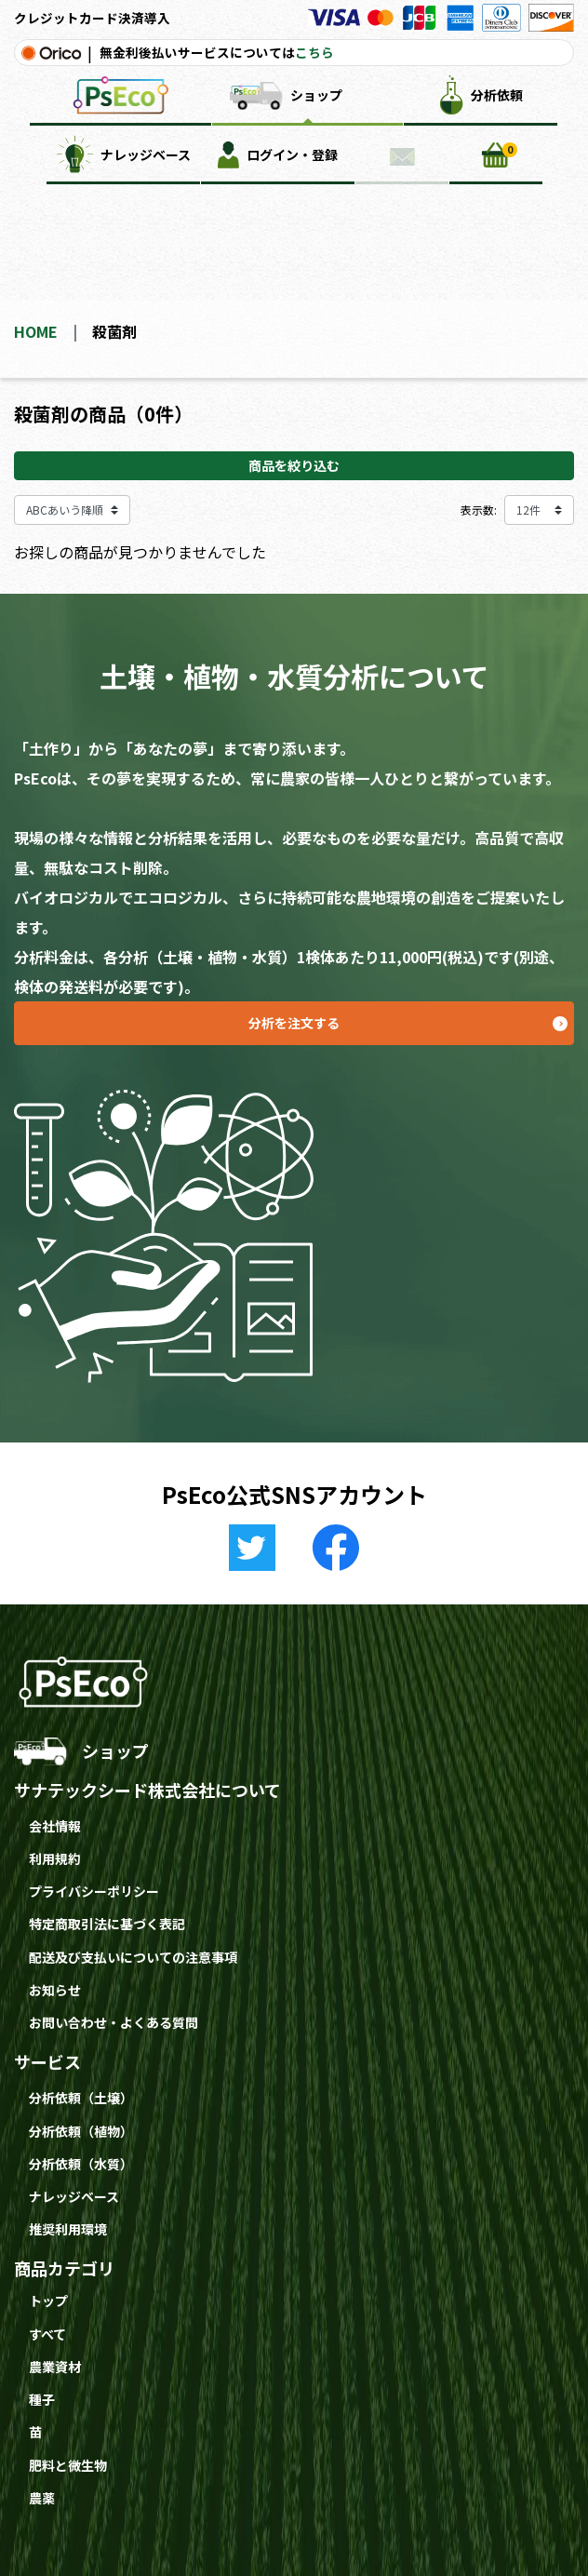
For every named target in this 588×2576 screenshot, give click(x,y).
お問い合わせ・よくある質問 (113, 2022)
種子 (42, 2399)
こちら (314, 52)
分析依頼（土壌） (81, 2097)
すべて (47, 2334)
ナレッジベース (74, 2196)
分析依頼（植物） (81, 2131)
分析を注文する (411, 1016)
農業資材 (55, 2366)
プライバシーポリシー (94, 1891)
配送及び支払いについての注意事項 (133, 1957)
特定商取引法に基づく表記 (107, 1923)
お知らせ (55, 1989)
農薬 (42, 2498)
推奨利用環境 (68, 2229)
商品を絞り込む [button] (294, 465)
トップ (48, 2300)
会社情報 (55, 1826)
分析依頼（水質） (81, 2163)
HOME (36, 331)
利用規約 (55, 1858)
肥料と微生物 (68, 2465)
